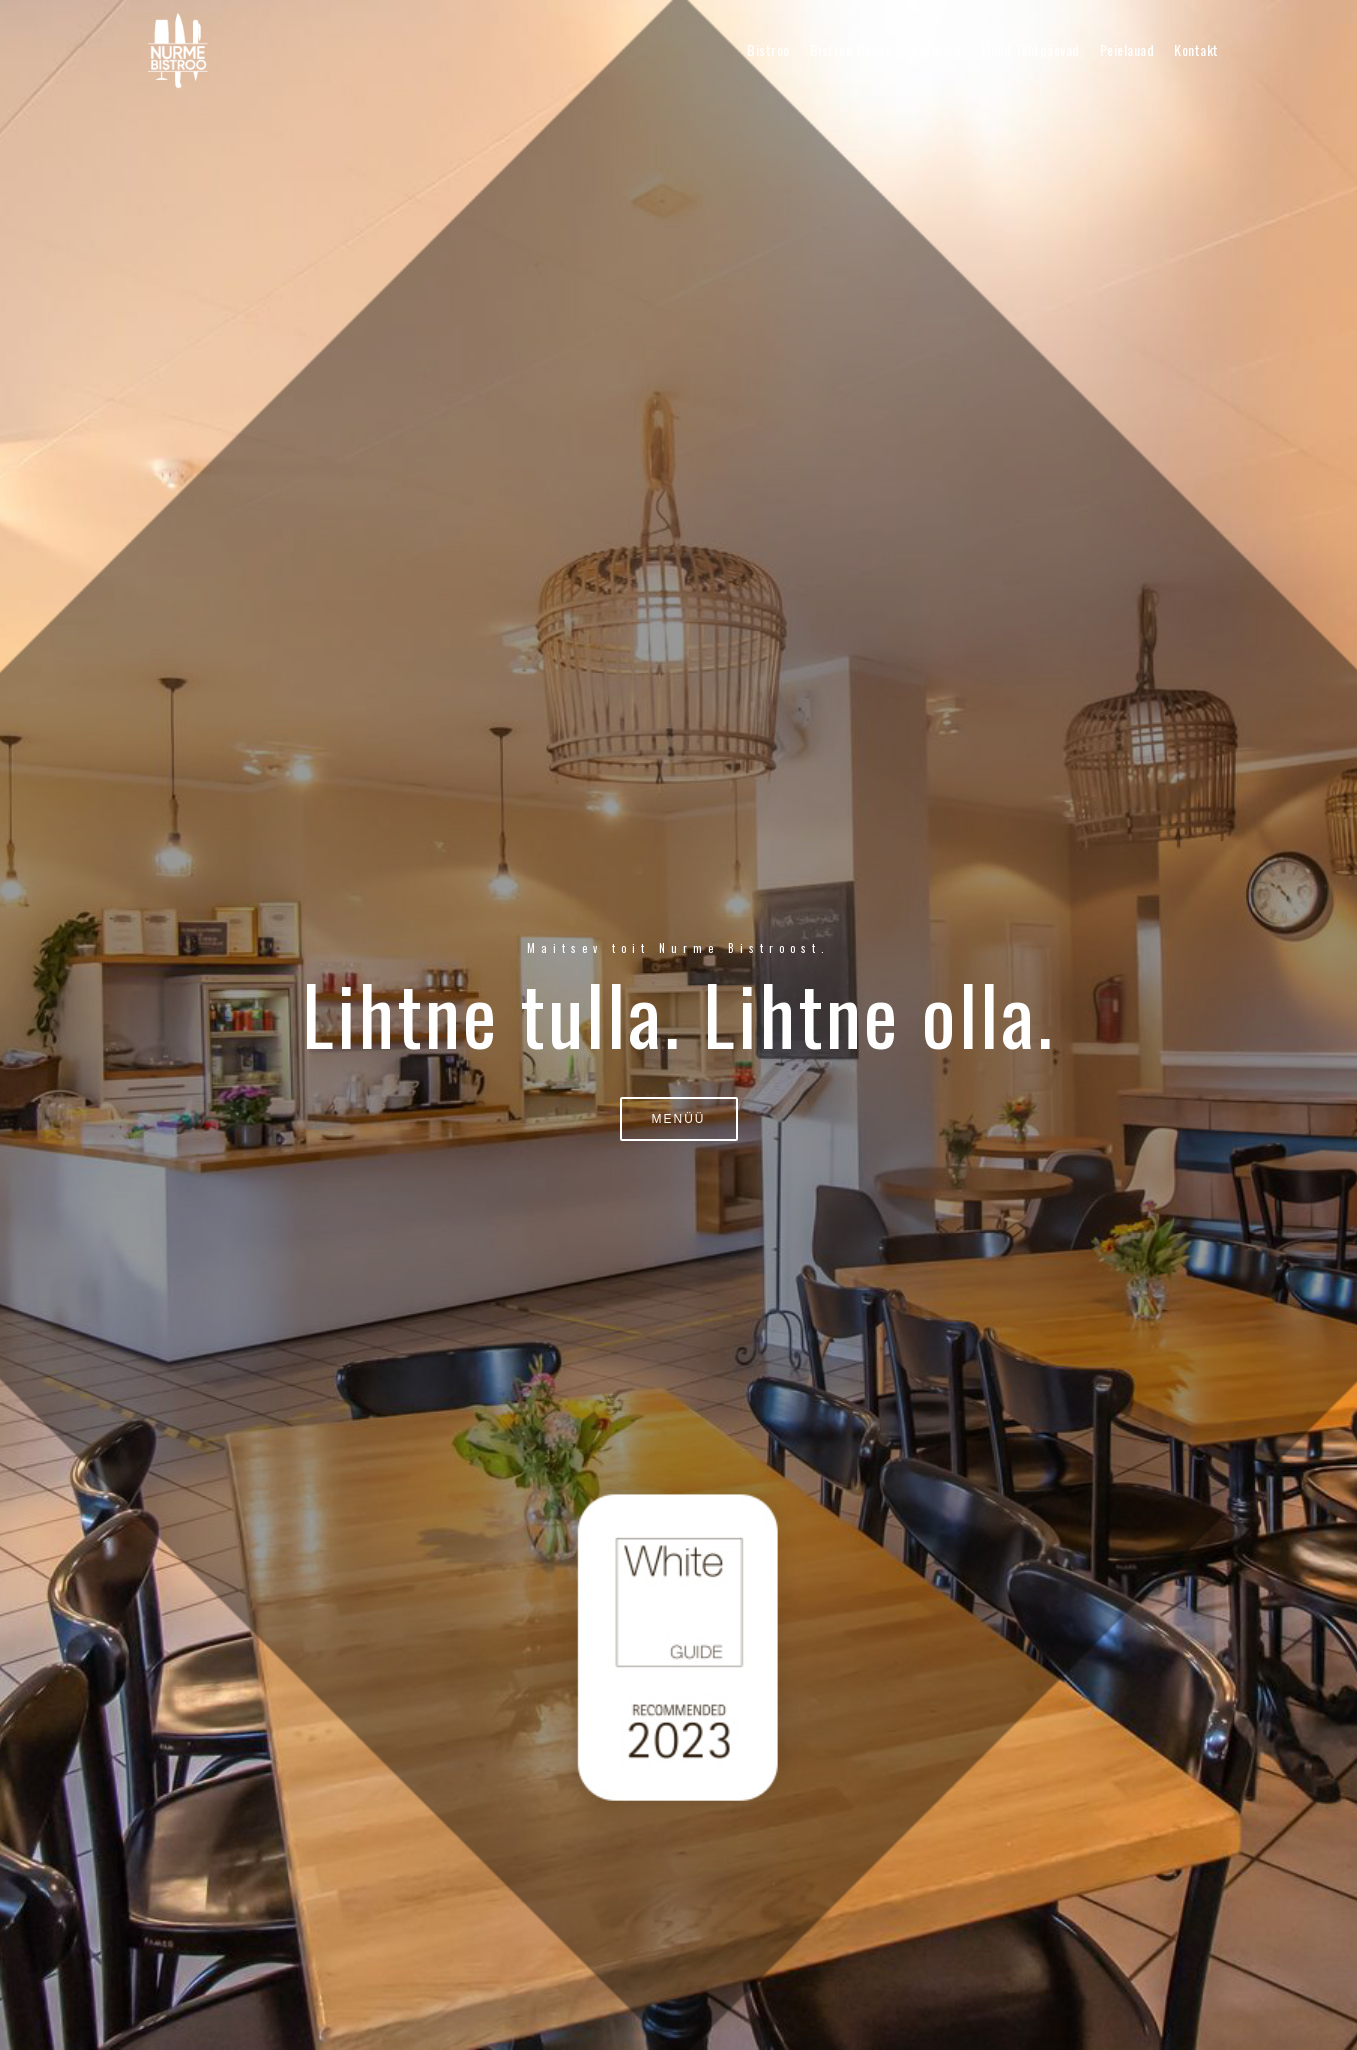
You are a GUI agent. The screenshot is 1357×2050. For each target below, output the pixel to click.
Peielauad (1127, 49)
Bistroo (768, 49)
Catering (936, 49)
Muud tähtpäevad (1030, 49)
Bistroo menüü (851, 49)
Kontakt (1196, 49)
